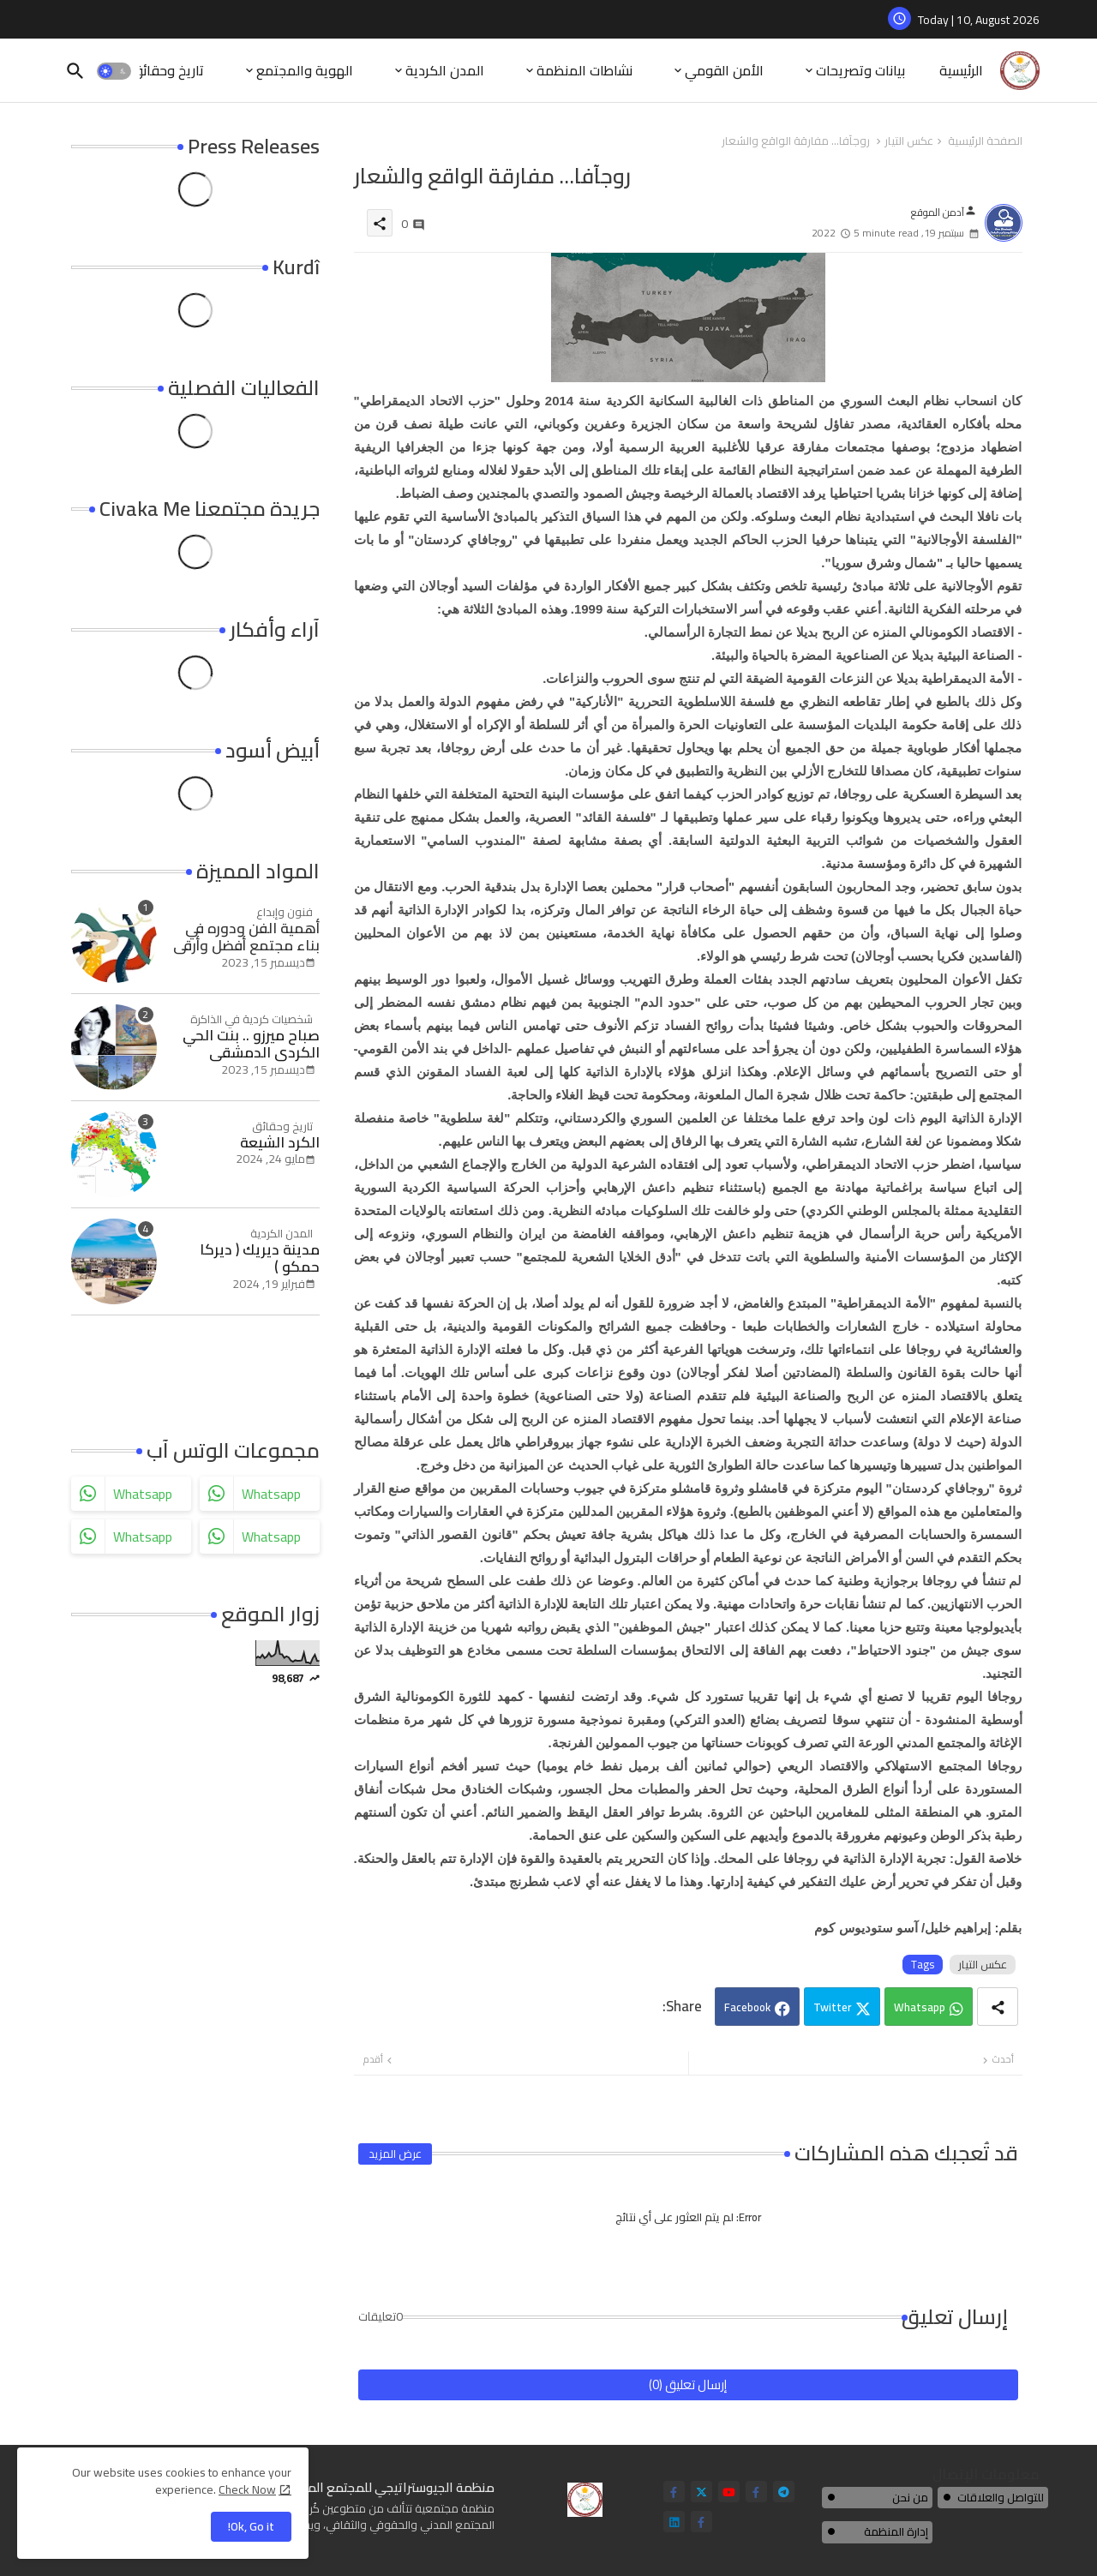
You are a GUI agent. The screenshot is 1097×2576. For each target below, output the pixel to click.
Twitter (832, 2007)
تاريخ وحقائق (167, 70)
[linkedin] (674, 2521)
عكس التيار (908, 141)
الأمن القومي (724, 70)
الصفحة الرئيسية (985, 141)
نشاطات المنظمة (584, 70)
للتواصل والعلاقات (1000, 2497)
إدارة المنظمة (896, 2531)
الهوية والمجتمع (304, 70)
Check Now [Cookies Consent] (247, 2489)
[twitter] (701, 2491)
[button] (114, 71)
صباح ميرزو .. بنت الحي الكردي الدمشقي (251, 1044)
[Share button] (997, 2006)
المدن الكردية (444, 70)
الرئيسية (961, 70)
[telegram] (783, 2491)
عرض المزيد (395, 2153)
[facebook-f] (674, 2491)
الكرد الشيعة (280, 1142)
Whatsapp (919, 2007)
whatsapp (142, 1494)
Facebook (747, 2007)
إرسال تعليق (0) (688, 2384)
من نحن (910, 2497)
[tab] (961, 71)
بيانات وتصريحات (860, 70)
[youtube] (729, 2491)
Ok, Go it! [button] (251, 2526)
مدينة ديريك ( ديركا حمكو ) (260, 1258)
